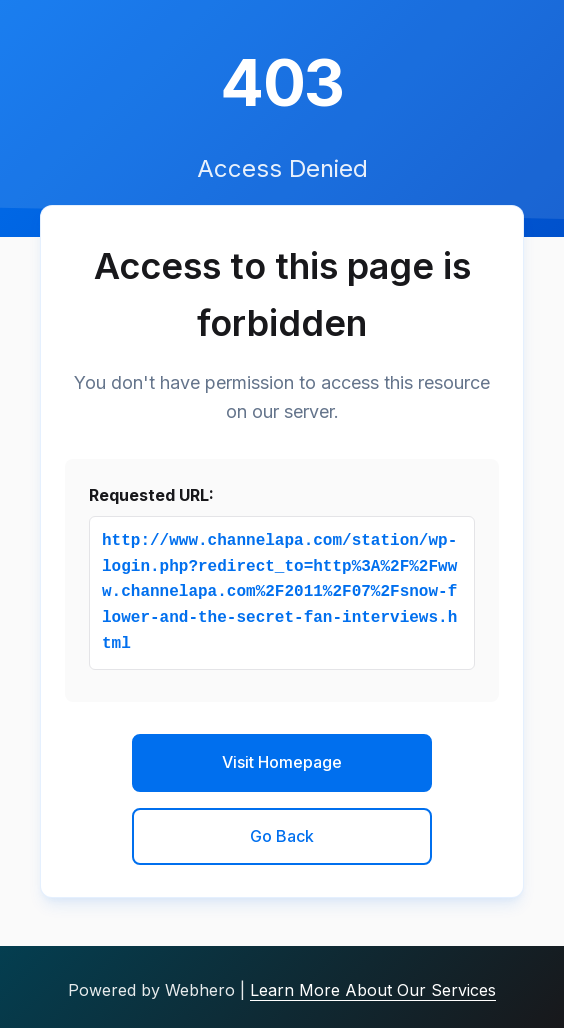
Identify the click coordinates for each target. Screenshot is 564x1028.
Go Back (282, 836)
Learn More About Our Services (373, 990)
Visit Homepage (282, 762)
